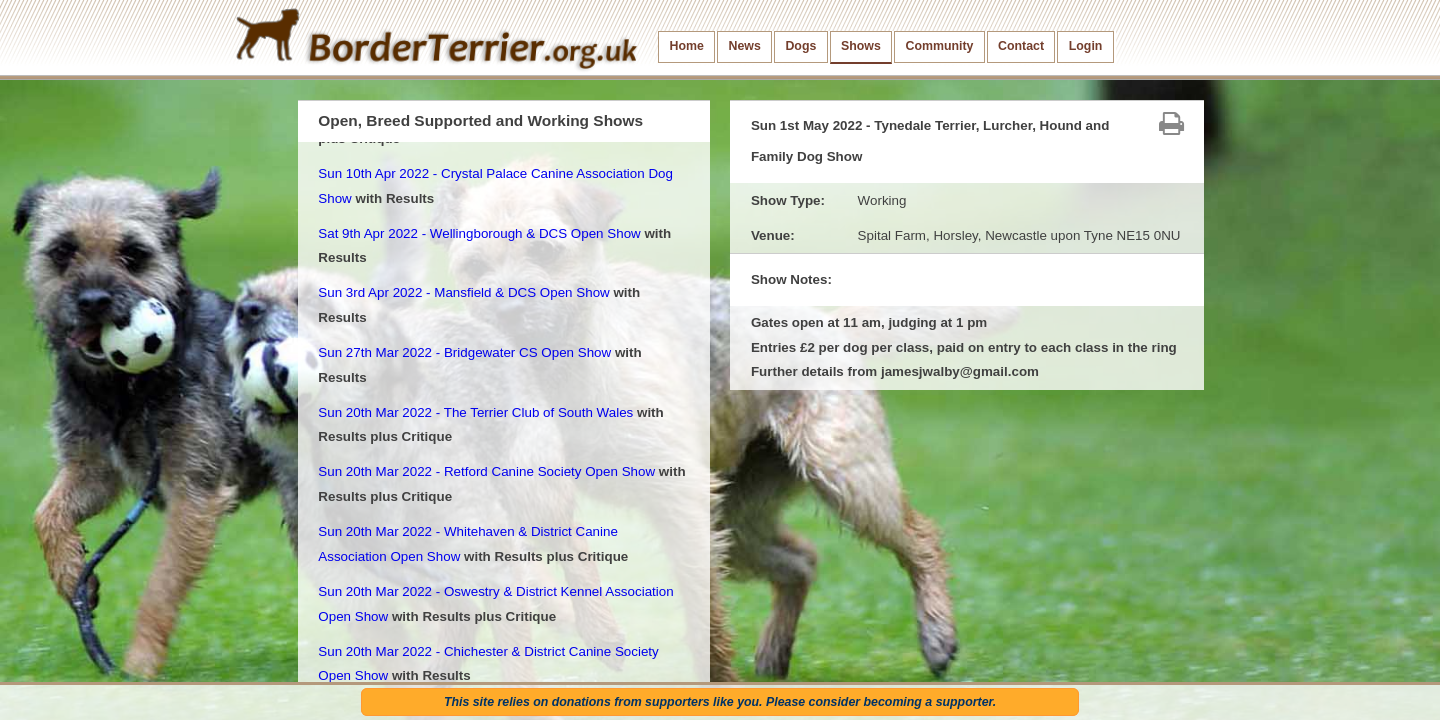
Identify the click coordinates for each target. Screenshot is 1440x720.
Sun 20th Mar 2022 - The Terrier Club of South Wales (475, 412)
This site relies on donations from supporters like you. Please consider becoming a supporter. (720, 702)
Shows (861, 46)
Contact (1021, 46)
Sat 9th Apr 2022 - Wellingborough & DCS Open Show (479, 233)
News (744, 46)
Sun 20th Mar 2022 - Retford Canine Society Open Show (486, 471)
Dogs (800, 46)
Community (939, 46)
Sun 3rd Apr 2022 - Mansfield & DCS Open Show (463, 292)
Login (1086, 46)
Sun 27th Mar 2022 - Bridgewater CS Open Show (464, 352)
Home (687, 46)
